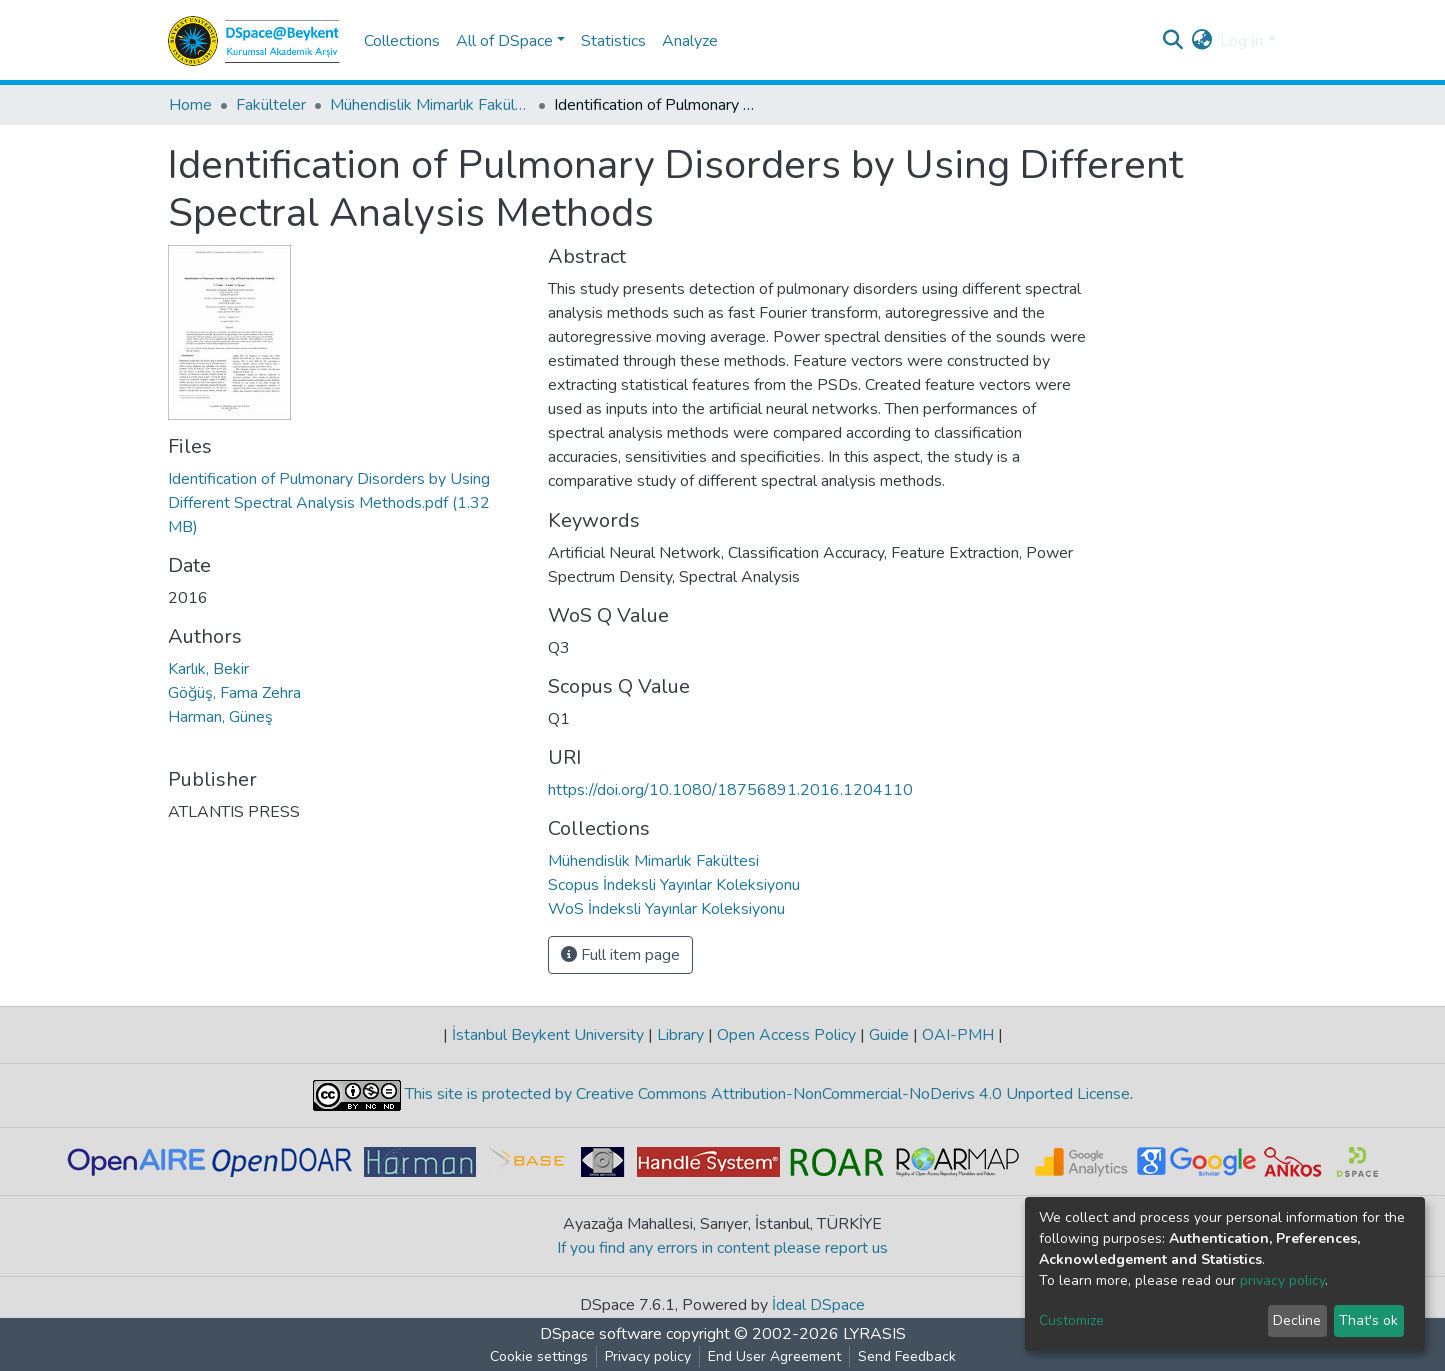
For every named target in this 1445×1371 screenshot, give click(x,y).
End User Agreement (774, 1356)
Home (190, 105)
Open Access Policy (786, 1035)
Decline (1297, 1320)
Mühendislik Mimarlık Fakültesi (430, 105)
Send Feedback (907, 1356)
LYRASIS (874, 1334)
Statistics (613, 41)
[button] (1201, 41)
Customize (1071, 1320)
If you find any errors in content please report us (722, 1248)
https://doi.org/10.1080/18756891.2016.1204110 (730, 790)
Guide (889, 1035)
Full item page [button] (620, 955)
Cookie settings (539, 1356)
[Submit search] (1172, 41)
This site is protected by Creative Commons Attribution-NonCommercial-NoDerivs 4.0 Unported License (765, 1094)
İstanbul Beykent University (548, 1035)
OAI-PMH (958, 1035)
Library (680, 1035)
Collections (402, 41)
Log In (1241, 41)
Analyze (690, 41)
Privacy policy (648, 1356)
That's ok (1368, 1320)
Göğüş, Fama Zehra (234, 693)
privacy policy (1282, 1280)
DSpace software (601, 1334)
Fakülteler (271, 105)
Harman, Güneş (220, 717)
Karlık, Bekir (208, 669)
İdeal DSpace (818, 1305)
